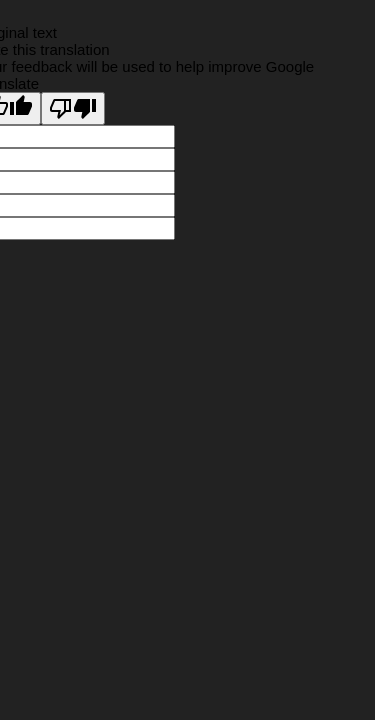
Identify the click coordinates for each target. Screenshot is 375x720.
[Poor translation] (73, 108)
